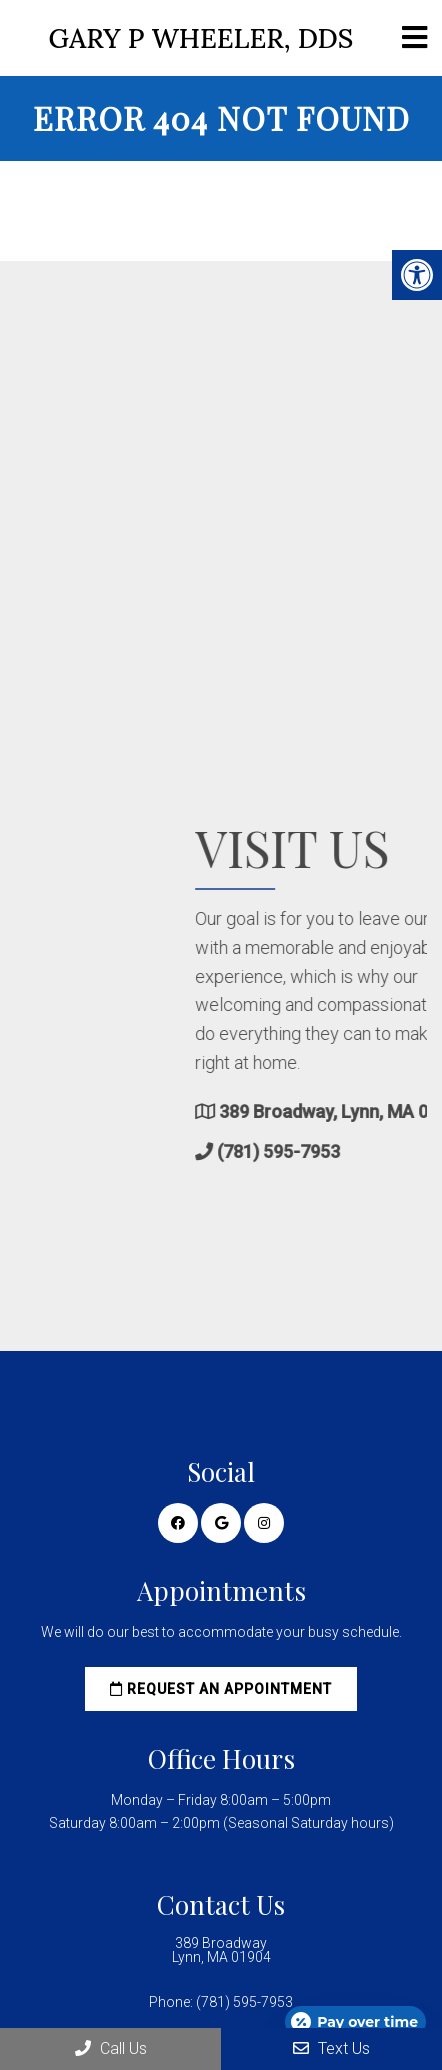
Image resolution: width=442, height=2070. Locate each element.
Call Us (111, 2048)
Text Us (331, 2048)
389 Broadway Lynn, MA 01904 (221, 1950)
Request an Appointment (221, 1689)
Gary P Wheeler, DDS (201, 38)
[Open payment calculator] (355, 2022)
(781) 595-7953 (363, 1151)
